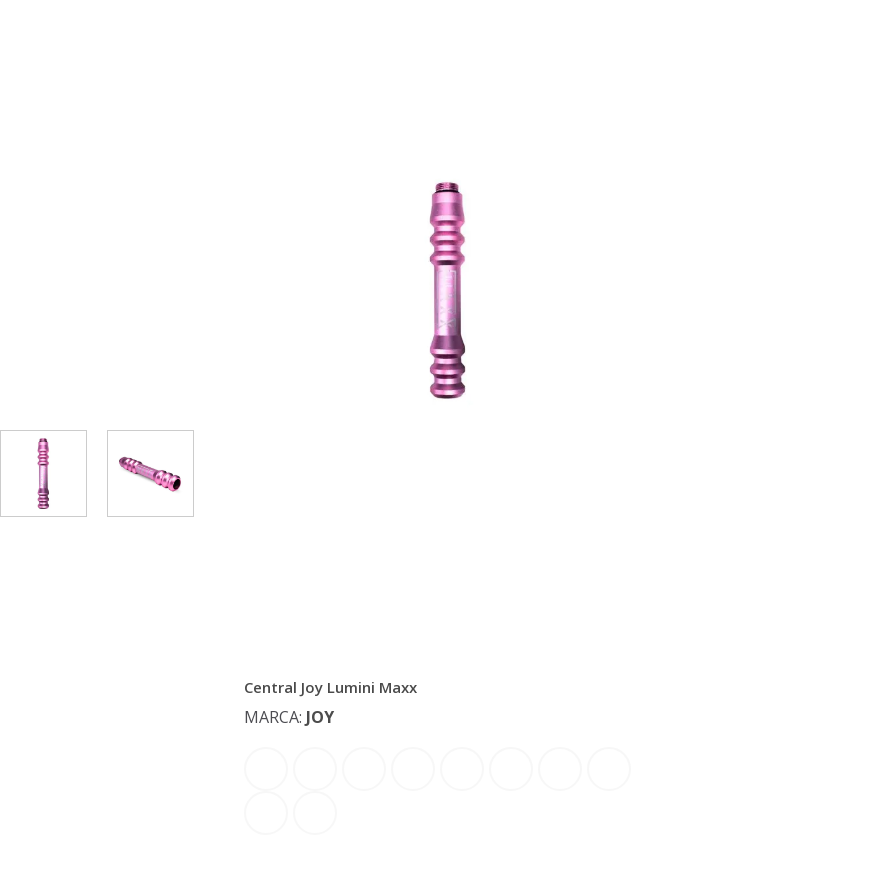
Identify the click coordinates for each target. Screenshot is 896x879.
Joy (320, 717)
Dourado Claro (413, 769)
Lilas (511, 769)
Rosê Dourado (266, 813)
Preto (560, 769)
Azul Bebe (266, 769)
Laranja (462, 769)
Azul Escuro (315, 769)
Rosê (609, 769)
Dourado (364, 769)
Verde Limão (315, 813)
